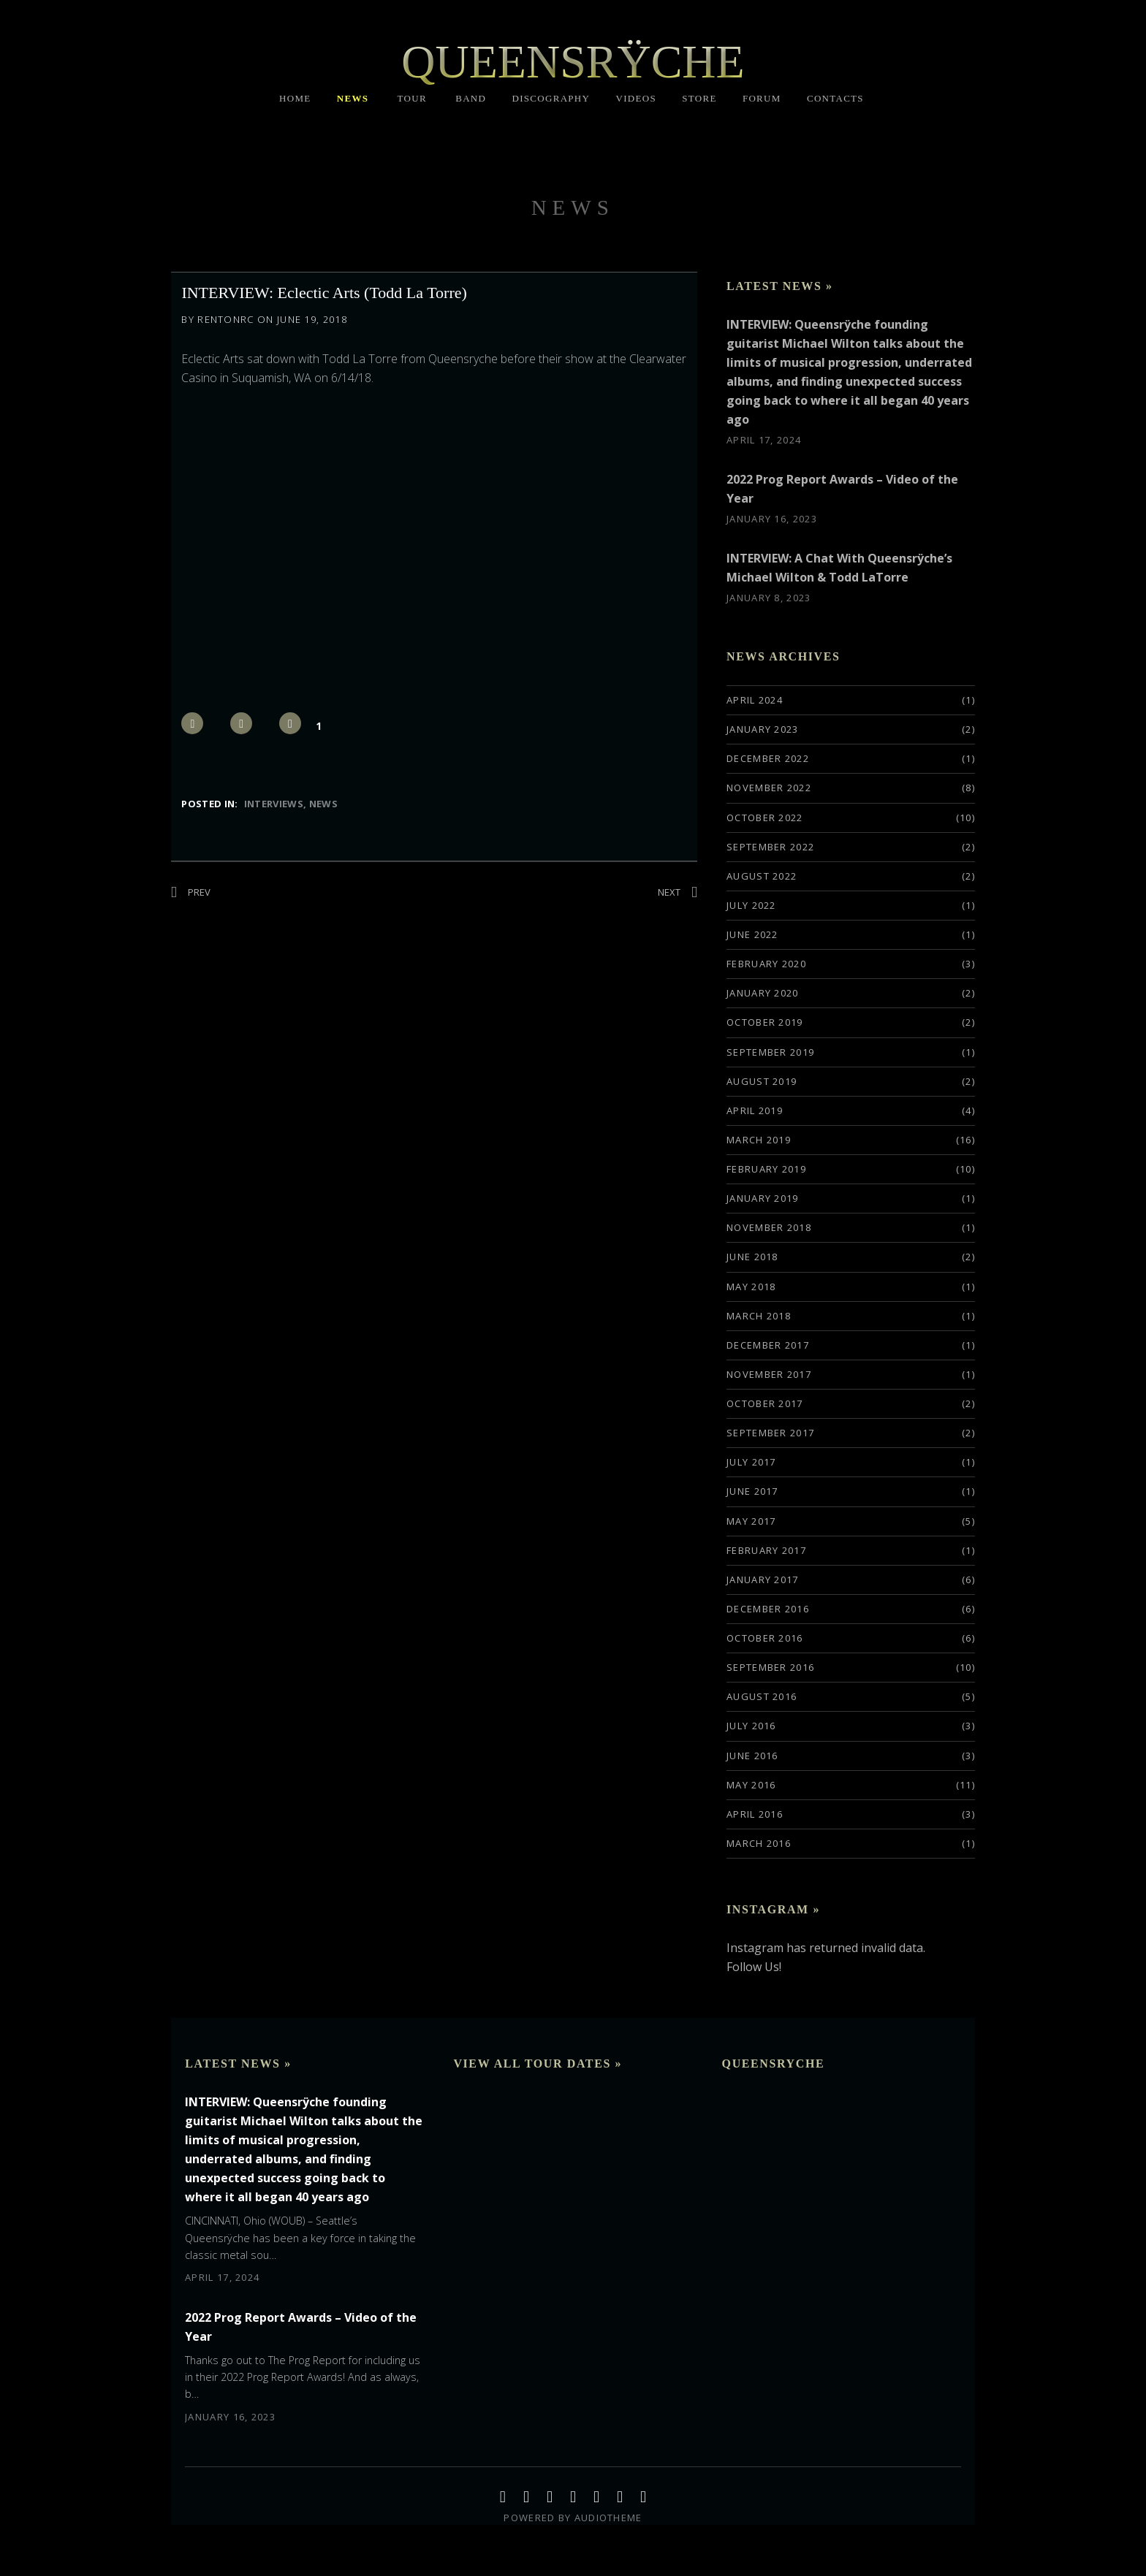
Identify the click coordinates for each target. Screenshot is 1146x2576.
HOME (295, 98)
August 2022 (761, 876)
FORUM (762, 98)
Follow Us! (753, 1967)
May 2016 (750, 1784)
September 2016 (770, 1667)
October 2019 (764, 1022)
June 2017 (752, 1491)
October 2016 (764, 1638)
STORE (699, 98)
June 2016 (752, 1755)
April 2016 (754, 1814)
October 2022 (764, 817)
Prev (199, 892)
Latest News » (779, 286)
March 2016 (758, 1843)
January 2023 (762, 729)
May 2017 (750, 1521)
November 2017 (768, 1374)
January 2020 (762, 992)
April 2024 (754, 699)
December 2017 (767, 1345)
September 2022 (770, 846)
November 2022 (768, 787)
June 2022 (752, 934)
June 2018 (752, 1256)
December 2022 (767, 758)
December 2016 (767, 1608)
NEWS (353, 98)
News (323, 803)
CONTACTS (835, 98)
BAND (470, 98)
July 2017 (751, 1461)
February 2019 (766, 1168)
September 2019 (770, 1052)
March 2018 (758, 1315)
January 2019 (762, 1198)
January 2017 (762, 1579)
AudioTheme (608, 2517)
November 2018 (768, 1227)
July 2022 (751, 905)
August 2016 (761, 1696)
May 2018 (750, 1286)
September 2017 (770, 1432)
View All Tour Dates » (537, 2063)
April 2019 (754, 1110)
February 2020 (766, 963)
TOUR (412, 98)
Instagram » (773, 1909)
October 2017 (764, 1403)
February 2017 (766, 1550)
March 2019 (758, 1139)
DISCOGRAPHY (551, 98)
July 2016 (751, 1725)
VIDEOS (636, 98)
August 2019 (761, 1081)
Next (669, 892)
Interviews (273, 803)
